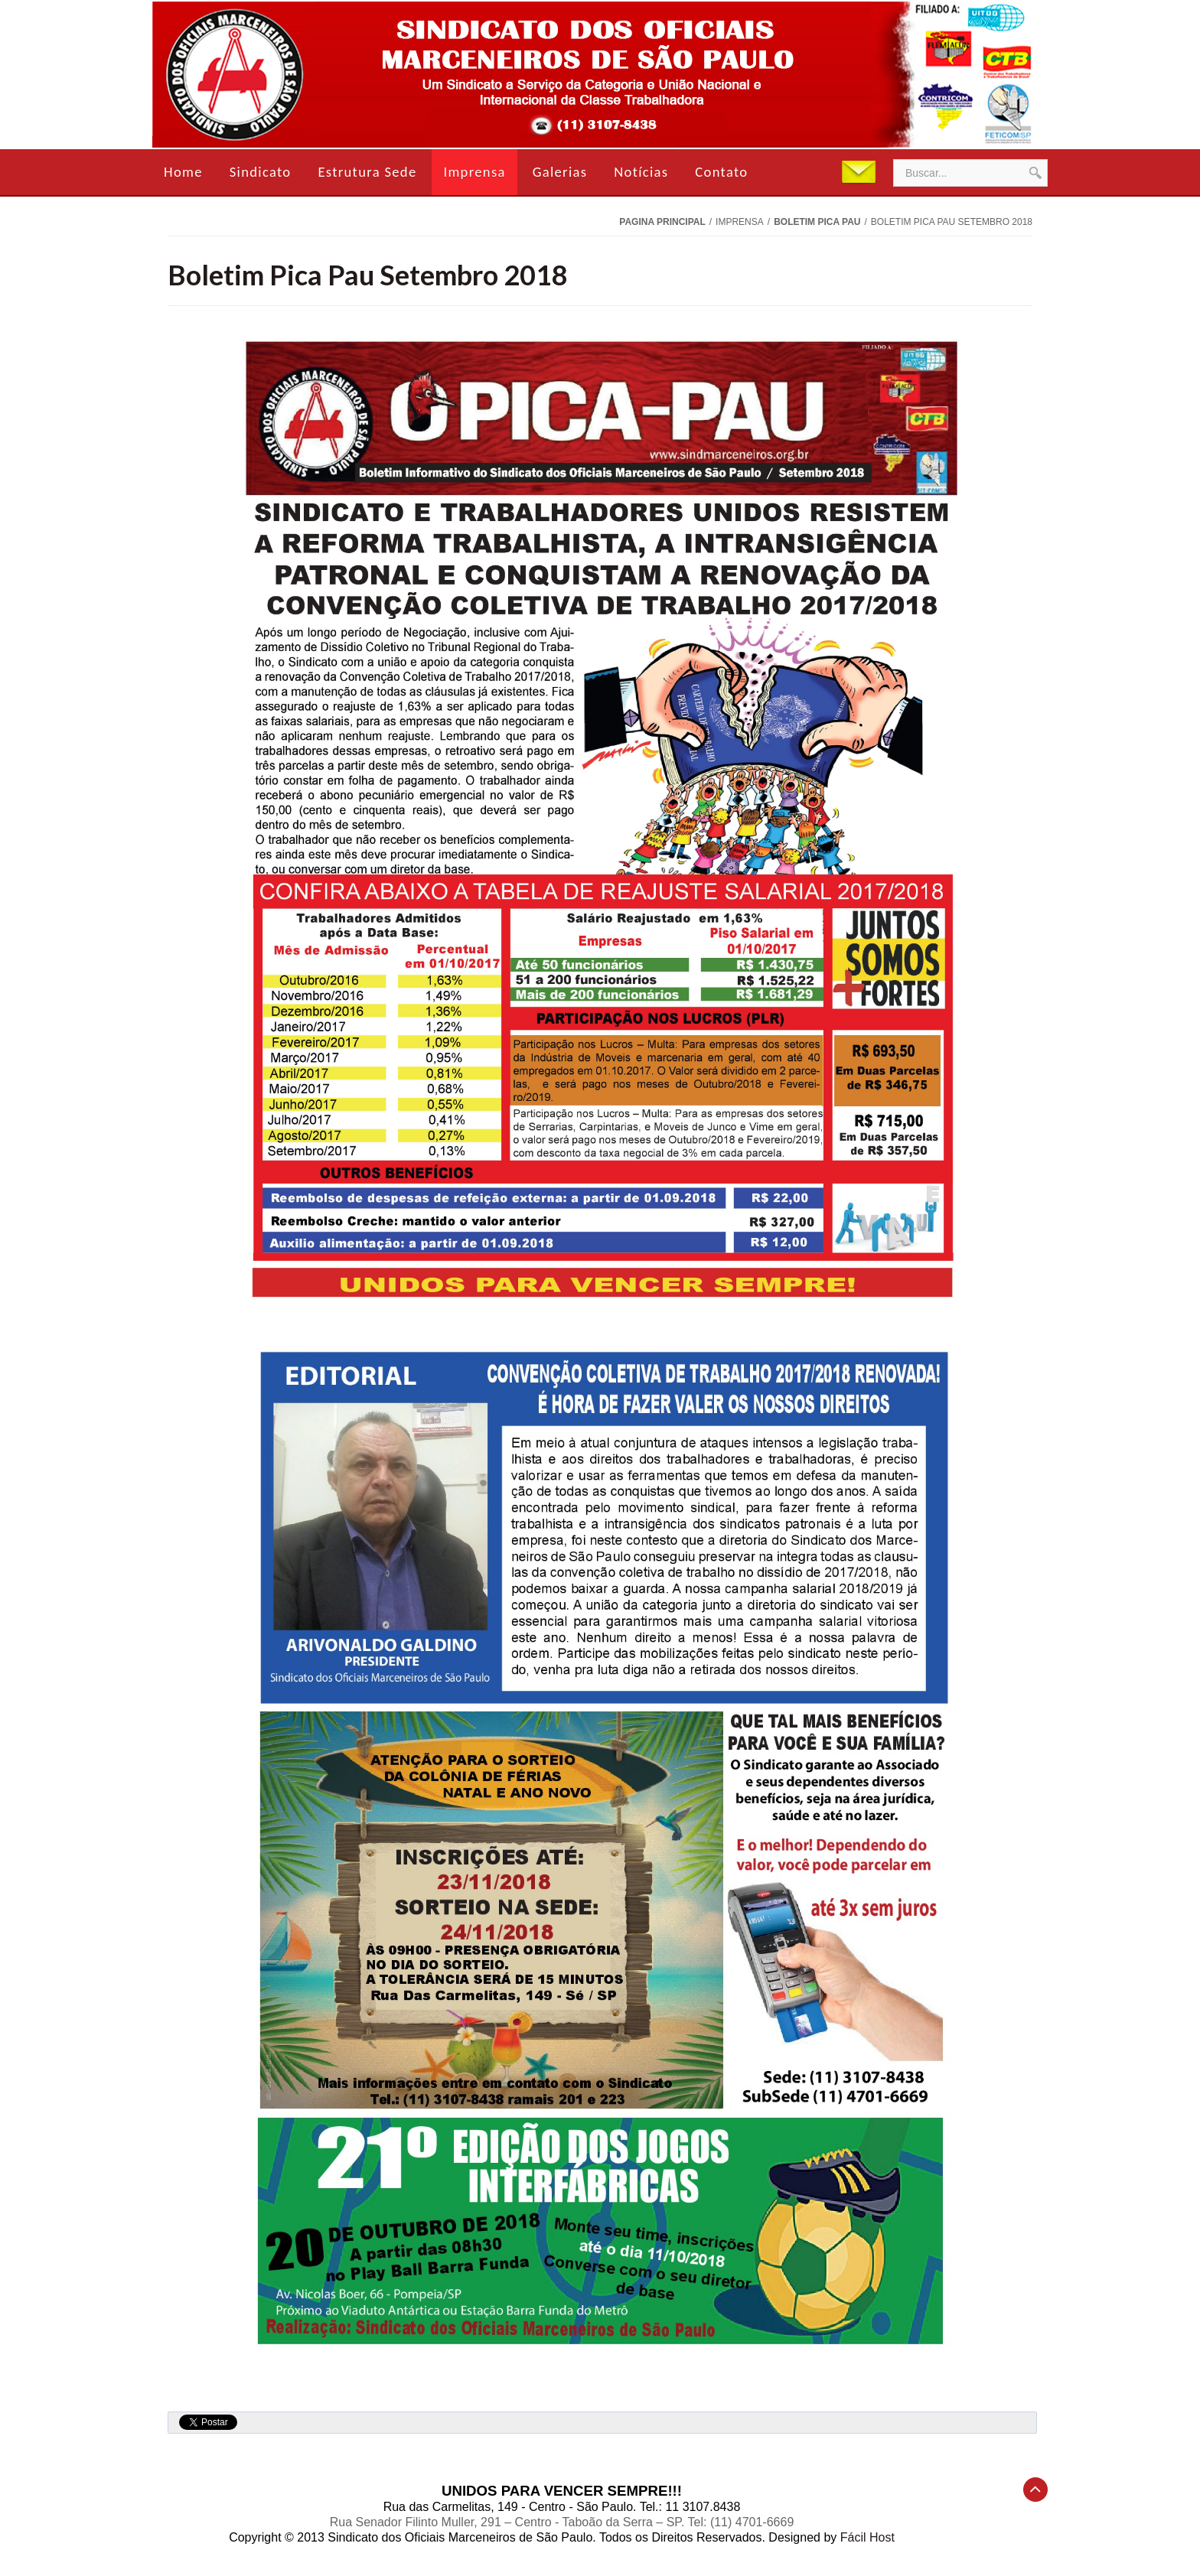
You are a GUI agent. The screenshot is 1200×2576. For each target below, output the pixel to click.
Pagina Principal (662, 222)
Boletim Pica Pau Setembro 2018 (368, 274)
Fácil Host (867, 2537)
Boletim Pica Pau (817, 222)
